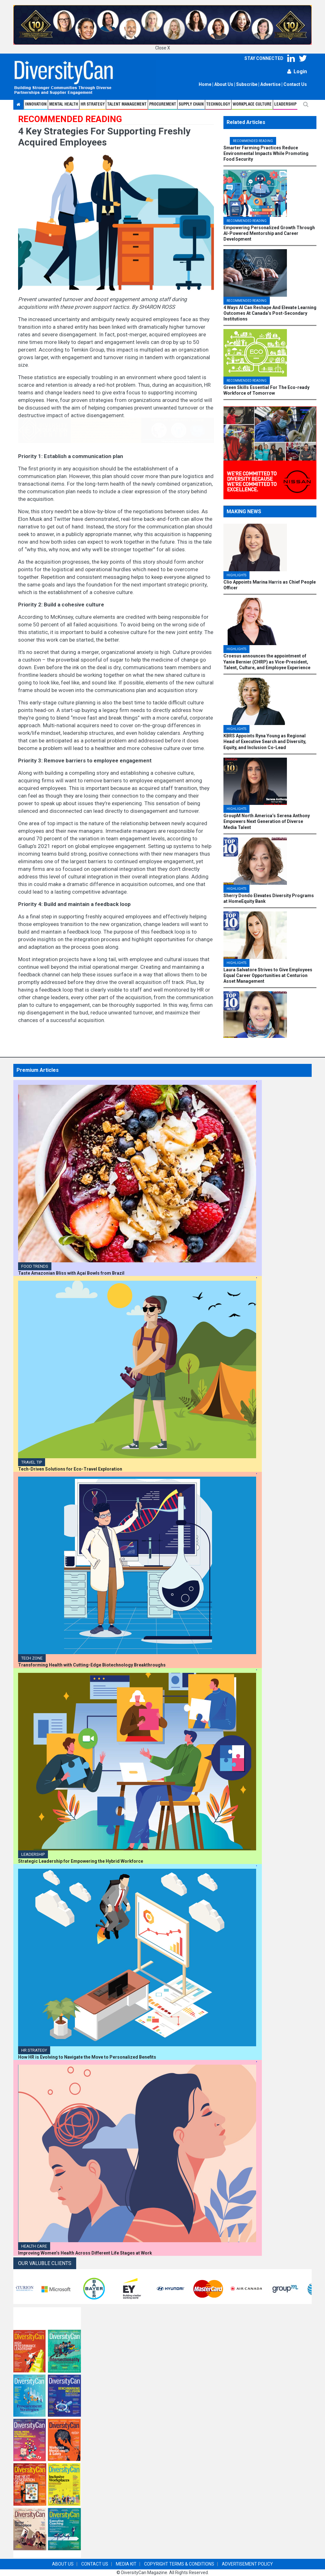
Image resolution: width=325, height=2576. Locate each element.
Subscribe (246, 84)
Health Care (34, 2246)
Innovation (36, 104)
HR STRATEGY (93, 104)
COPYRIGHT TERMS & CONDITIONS (179, 2563)
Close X (162, 47)
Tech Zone (32, 1658)
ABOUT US (63, 2563)
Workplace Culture (252, 104)
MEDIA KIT (126, 2563)
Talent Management (127, 104)
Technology (218, 104)
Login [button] (297, 71)
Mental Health (63, 104)
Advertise (270, 84)
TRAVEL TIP (31, 1462)
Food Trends (34, 1266)
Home (205, 84)
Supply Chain (191, 104)
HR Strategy (34, 2050)
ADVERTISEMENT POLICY (247, 2563)
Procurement (162, 104)
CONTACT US (94, 2563)
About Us (223, 84)
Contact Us (295, 84)
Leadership (285, 104)
